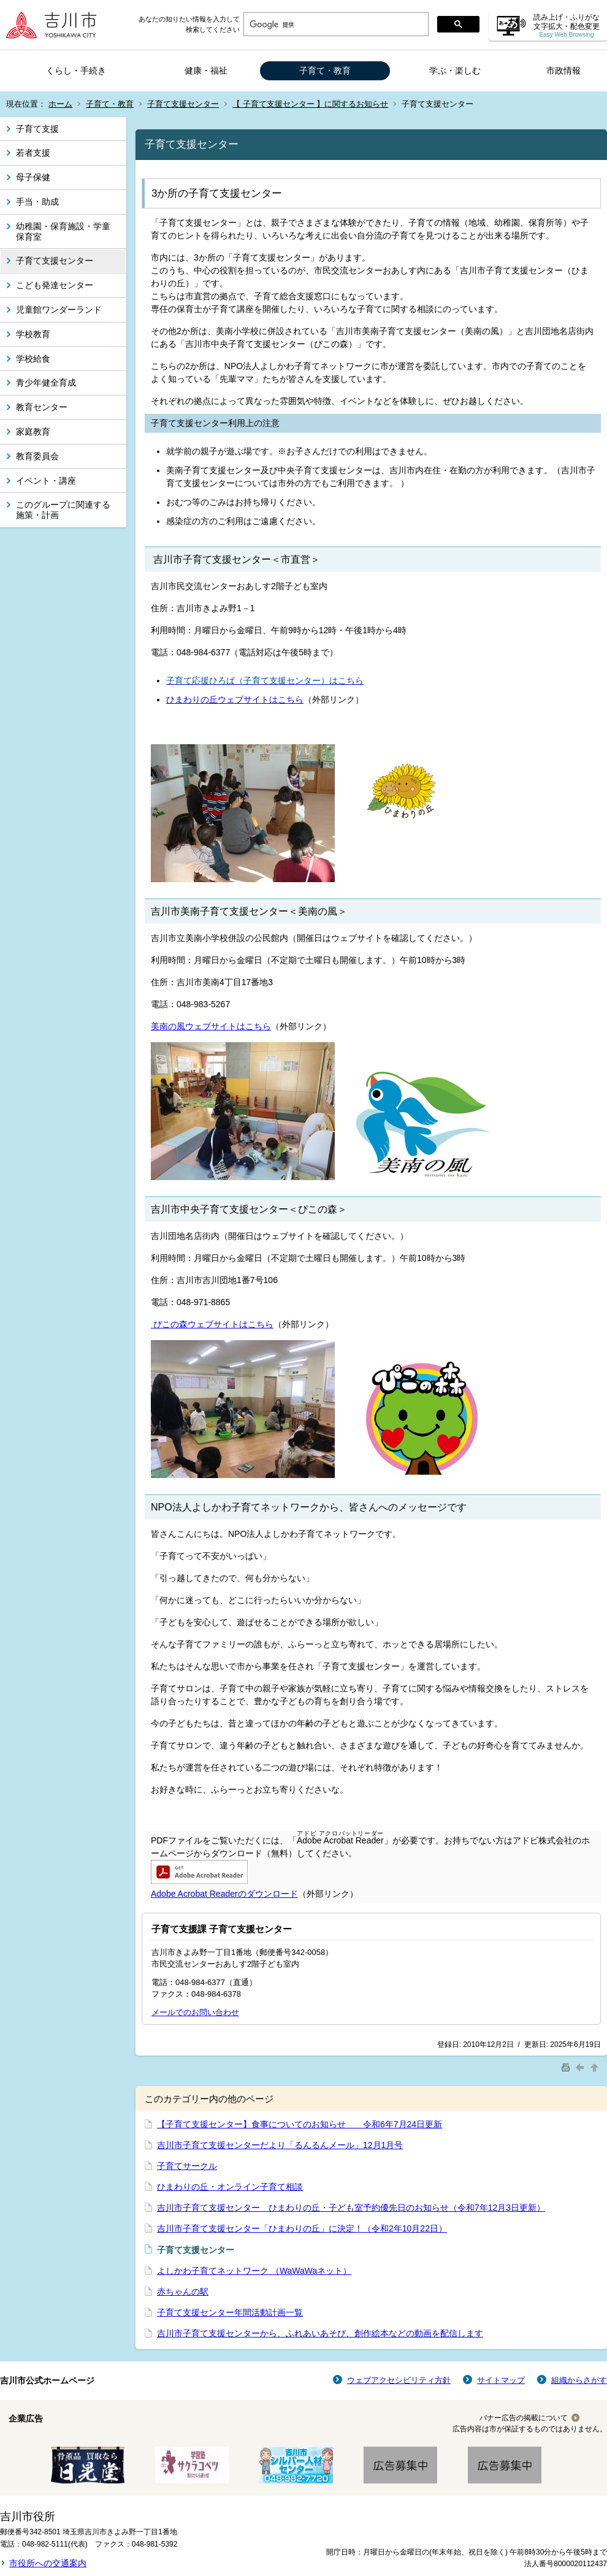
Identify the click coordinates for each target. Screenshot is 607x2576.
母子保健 (33, 177)
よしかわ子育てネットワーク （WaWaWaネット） (254, 2271)
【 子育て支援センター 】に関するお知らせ (310, 104)
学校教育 (33, 334)
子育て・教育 (325, 70)
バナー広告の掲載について (523, 2418)
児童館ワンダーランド (59, 309)
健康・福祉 (206, 70)
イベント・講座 (46, 481)
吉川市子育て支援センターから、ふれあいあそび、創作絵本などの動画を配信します (320, 2333)
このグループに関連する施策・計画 (63, 510)
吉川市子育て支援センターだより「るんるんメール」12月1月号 (280, 2145)
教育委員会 (37, 456)
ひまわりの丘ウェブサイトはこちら (235, 699)
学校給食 (33, 359)
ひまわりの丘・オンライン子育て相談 (230, 2187)
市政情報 (563, 70)
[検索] (335, 24)
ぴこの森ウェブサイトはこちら (212, 1324)
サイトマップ (501, 2380)
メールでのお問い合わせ (195, 2012)
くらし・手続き (76, 70)
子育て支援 (37, 129)
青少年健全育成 (46, 382)
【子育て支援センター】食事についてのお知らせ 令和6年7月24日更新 (299, 2124)
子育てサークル (187, 2166)
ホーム (60, 104)
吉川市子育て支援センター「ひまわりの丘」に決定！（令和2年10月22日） (302, 2228)
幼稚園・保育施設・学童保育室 (63, 231)
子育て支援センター (183, 104)
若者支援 (33, 153)
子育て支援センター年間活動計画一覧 (230, 2312)
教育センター (41, 407)
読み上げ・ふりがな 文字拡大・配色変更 (567, 25)
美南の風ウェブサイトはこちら (211, 1026)
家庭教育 (33, 431)
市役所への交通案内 (47, 2563)
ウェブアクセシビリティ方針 (399, 2380)
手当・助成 (37, 202)
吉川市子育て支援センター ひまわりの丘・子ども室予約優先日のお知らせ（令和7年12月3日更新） (351, 2207)
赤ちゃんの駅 (182, 2291)
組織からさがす (579, 2380)
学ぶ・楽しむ (455, 70)
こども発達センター (54, 285)
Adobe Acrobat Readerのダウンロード (224, 1894)
